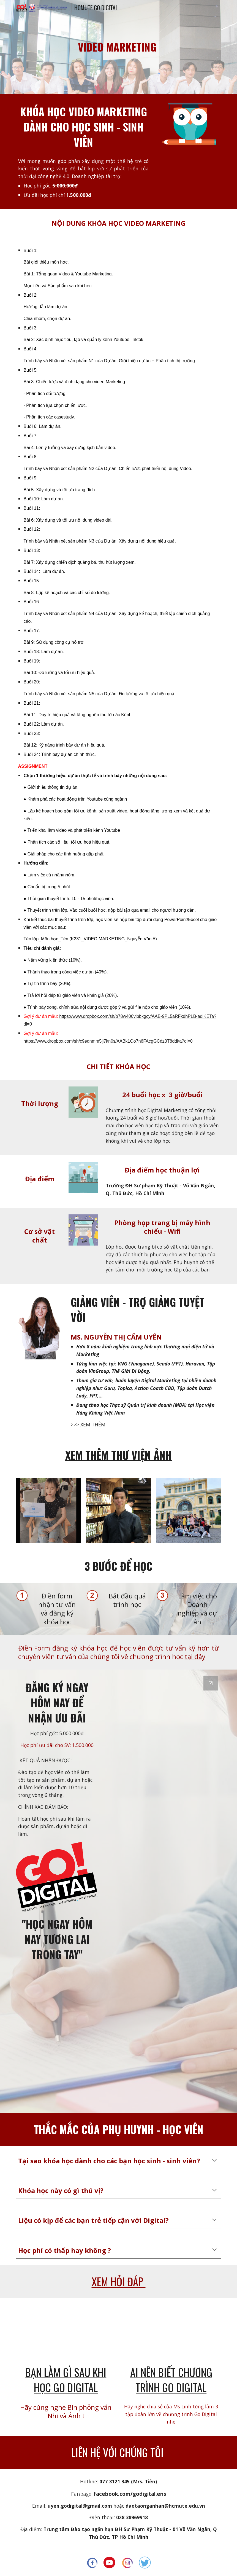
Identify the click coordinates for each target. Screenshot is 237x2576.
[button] (214, 2160)
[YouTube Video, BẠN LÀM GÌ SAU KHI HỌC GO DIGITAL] (66, 2333)
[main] (118, 47)
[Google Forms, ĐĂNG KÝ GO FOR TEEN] (162, 1891)
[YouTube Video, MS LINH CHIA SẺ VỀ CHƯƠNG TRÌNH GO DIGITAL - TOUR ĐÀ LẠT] (171, 2333)
